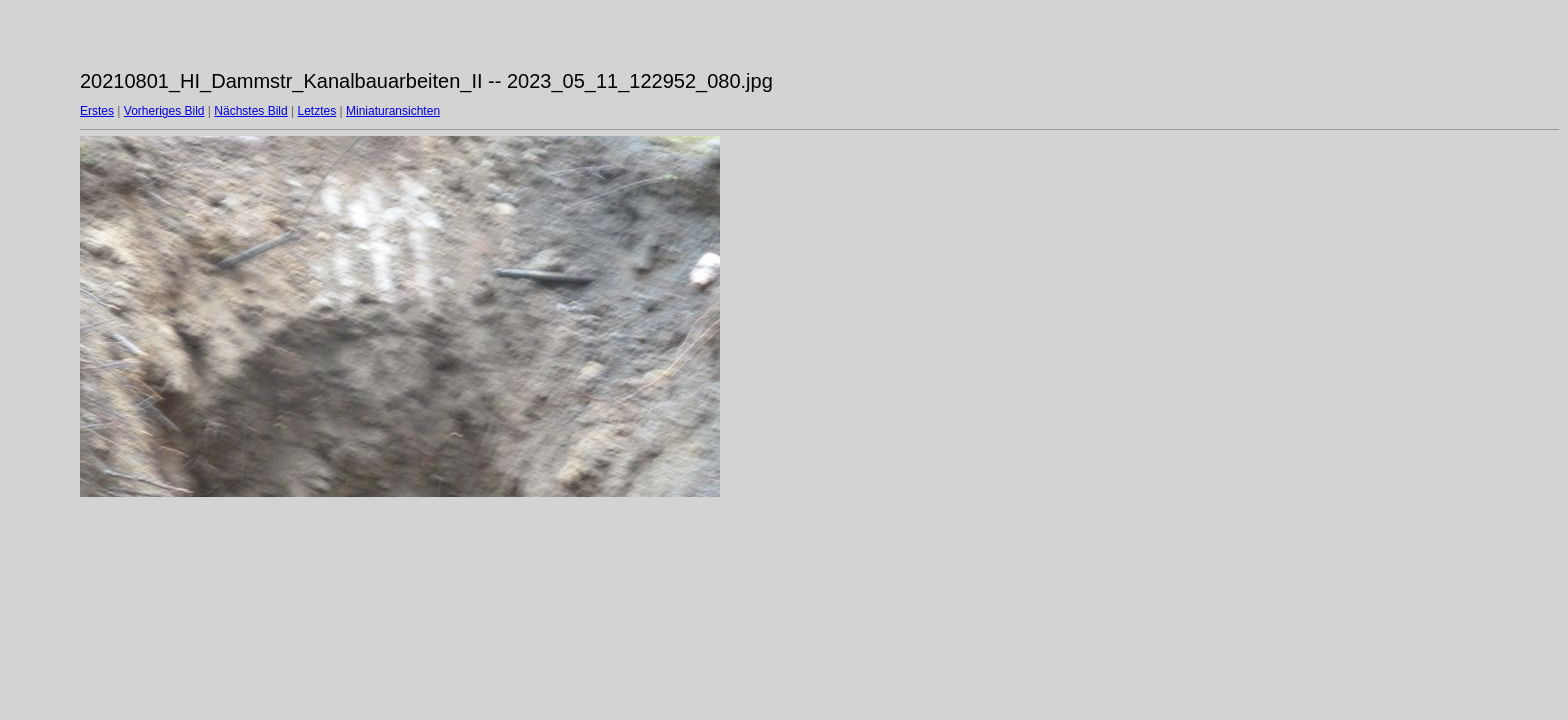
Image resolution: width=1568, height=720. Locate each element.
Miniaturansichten (393, 111)
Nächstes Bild (250, 111)
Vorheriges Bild (164, 111)
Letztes (317, 111)
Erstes (97, 111)
